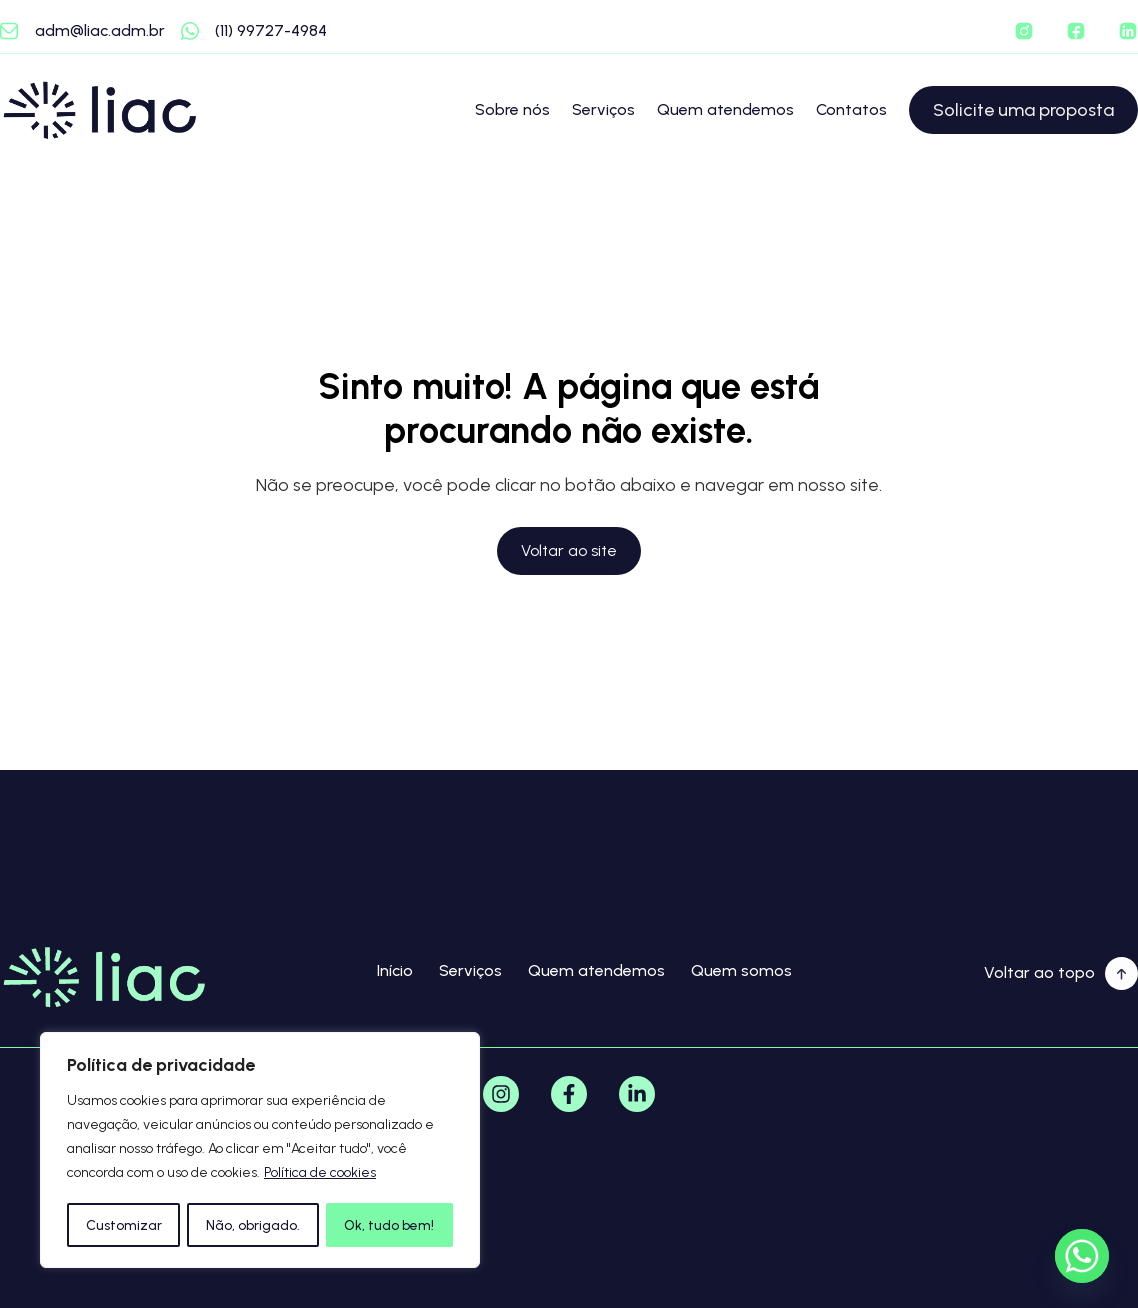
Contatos (851, 109)
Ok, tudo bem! (390, 1224)
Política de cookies (320, 1174)
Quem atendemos (725, 109)
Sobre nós (512, 109)
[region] (260, 1151)
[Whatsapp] (1082, 1256)
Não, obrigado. (253, 1224)
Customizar (123, 1224)
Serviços (603, 109)
